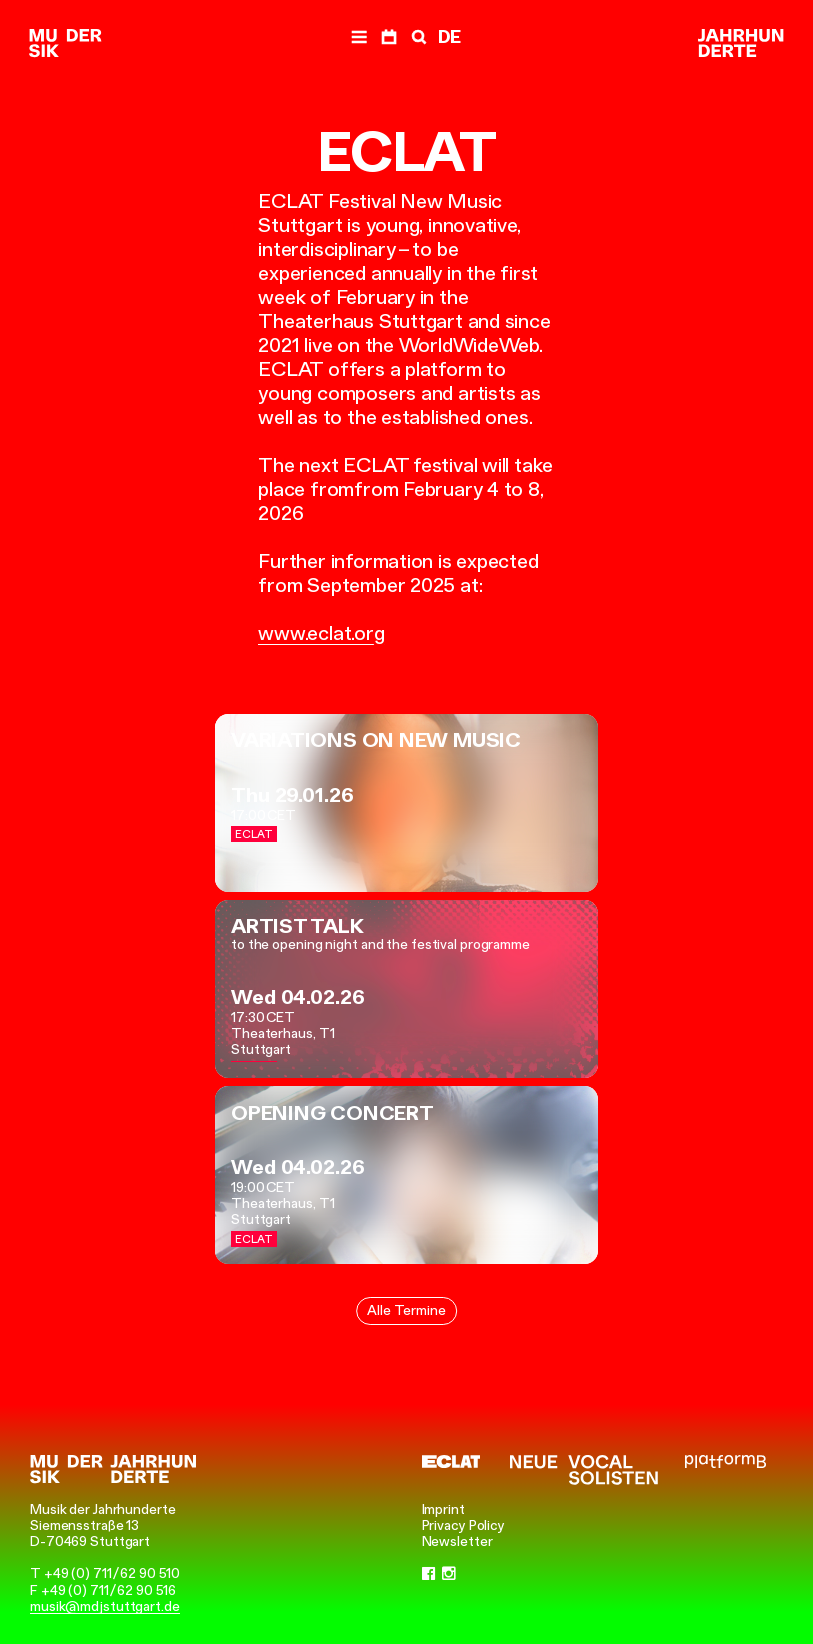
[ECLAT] (451, 1461)
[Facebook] (429, 1573)
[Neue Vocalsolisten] (584, 1470)
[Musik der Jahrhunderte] (65, 44)
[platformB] (725, 1461)
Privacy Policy (464, 1525)
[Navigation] (359, 37)
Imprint (443, 1509)
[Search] (417, 37)
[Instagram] (449, 1573)
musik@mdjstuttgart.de (105, 1606)
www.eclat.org (321, 633)
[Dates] (389, 37)
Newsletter (457, 1541)
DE (449, 37)
